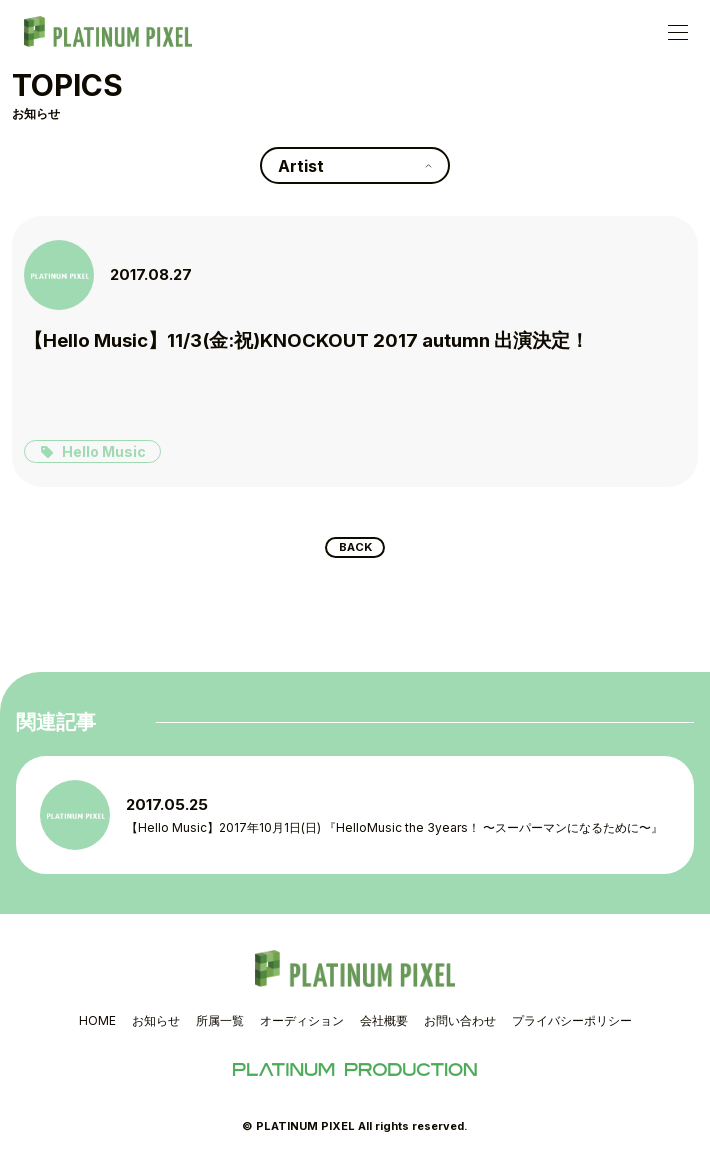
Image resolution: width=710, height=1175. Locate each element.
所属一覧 (220, 1027)
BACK (355, 551)
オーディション (302, 1027)
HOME (97, 1027)
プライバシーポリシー (572, 1027)
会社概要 (384, 1027)
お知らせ (156, 1027)
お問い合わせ (460, 1027)
